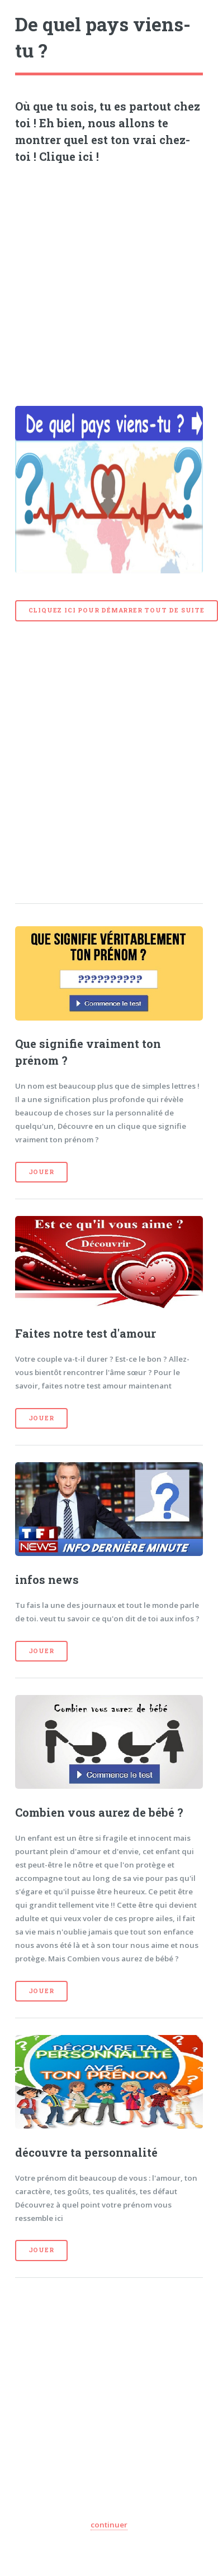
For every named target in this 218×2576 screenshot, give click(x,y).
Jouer (41, 1172)
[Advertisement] (105, 280)
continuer (109, 2525)
